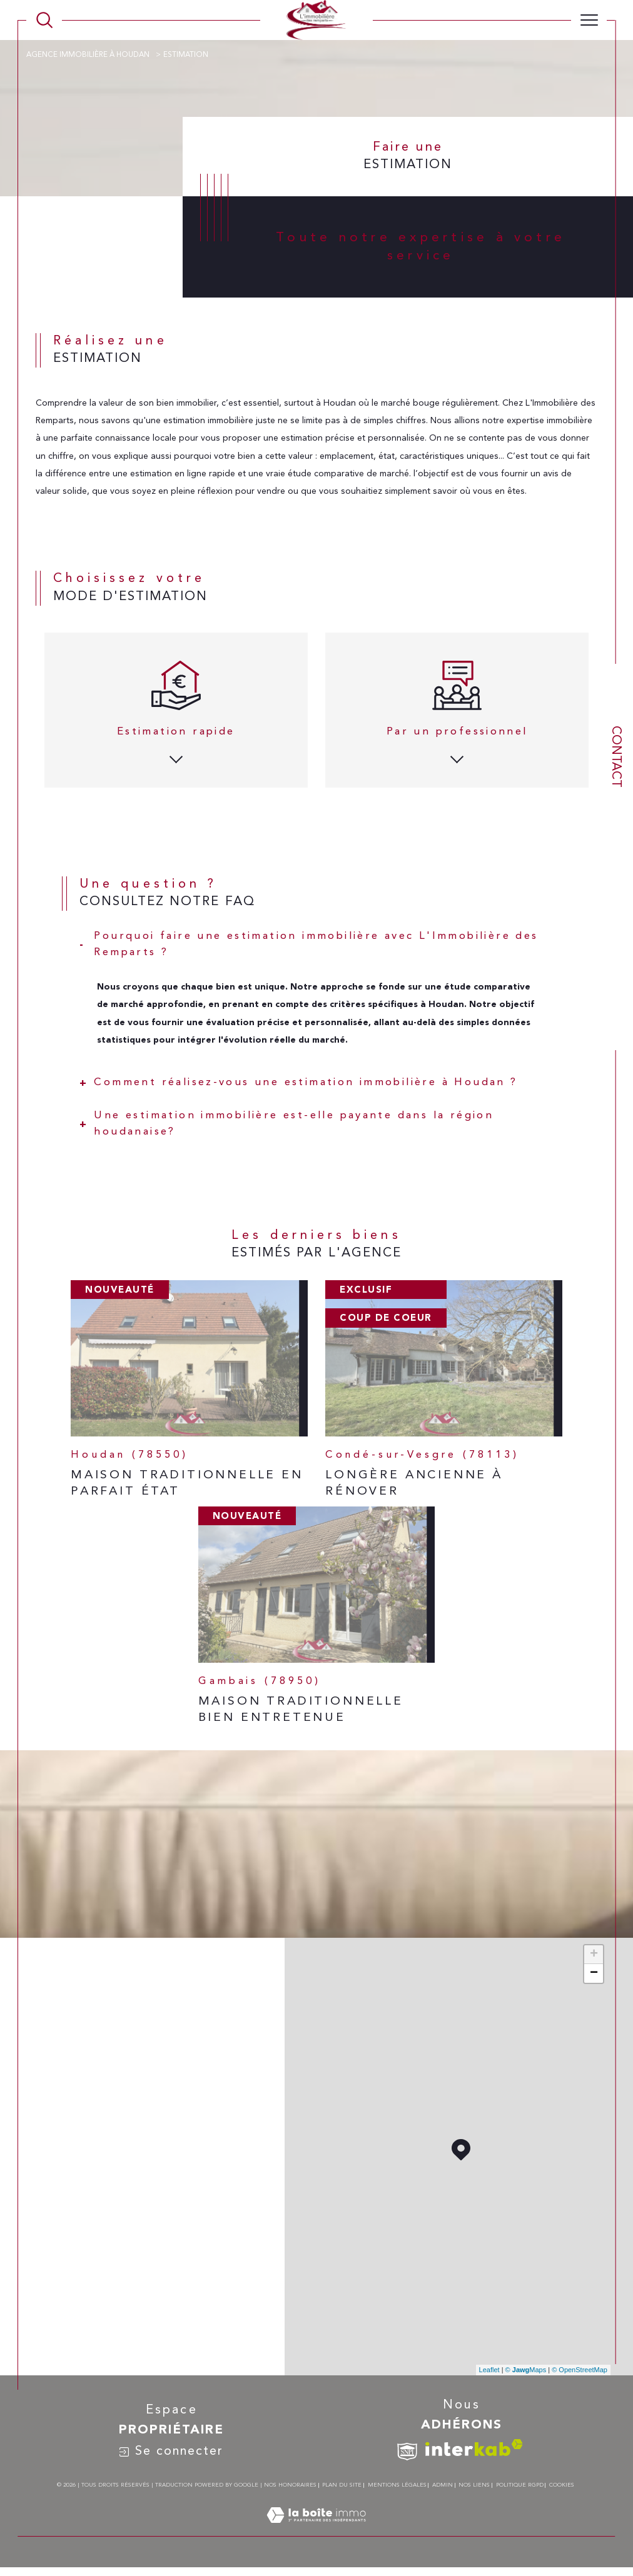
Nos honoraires (290, 2485)
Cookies (561, 2485)
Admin (442, 2485)
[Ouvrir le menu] (588, 20)
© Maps (526, 2369)
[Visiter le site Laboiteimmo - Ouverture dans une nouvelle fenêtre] (316, 2529)
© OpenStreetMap (579, 2369)
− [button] (594, 1973)
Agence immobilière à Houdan (88, 55)
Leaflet (489, 2369)
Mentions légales (397, 2485)
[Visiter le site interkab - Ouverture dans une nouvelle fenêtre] (474, 2447)
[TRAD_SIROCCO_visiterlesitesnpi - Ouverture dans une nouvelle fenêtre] (407, 2452)
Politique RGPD (520, 2485)
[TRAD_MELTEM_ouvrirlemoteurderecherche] (44, 20)
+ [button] (594, 1954)
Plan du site (342, 2485)
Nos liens (474, 2485)
